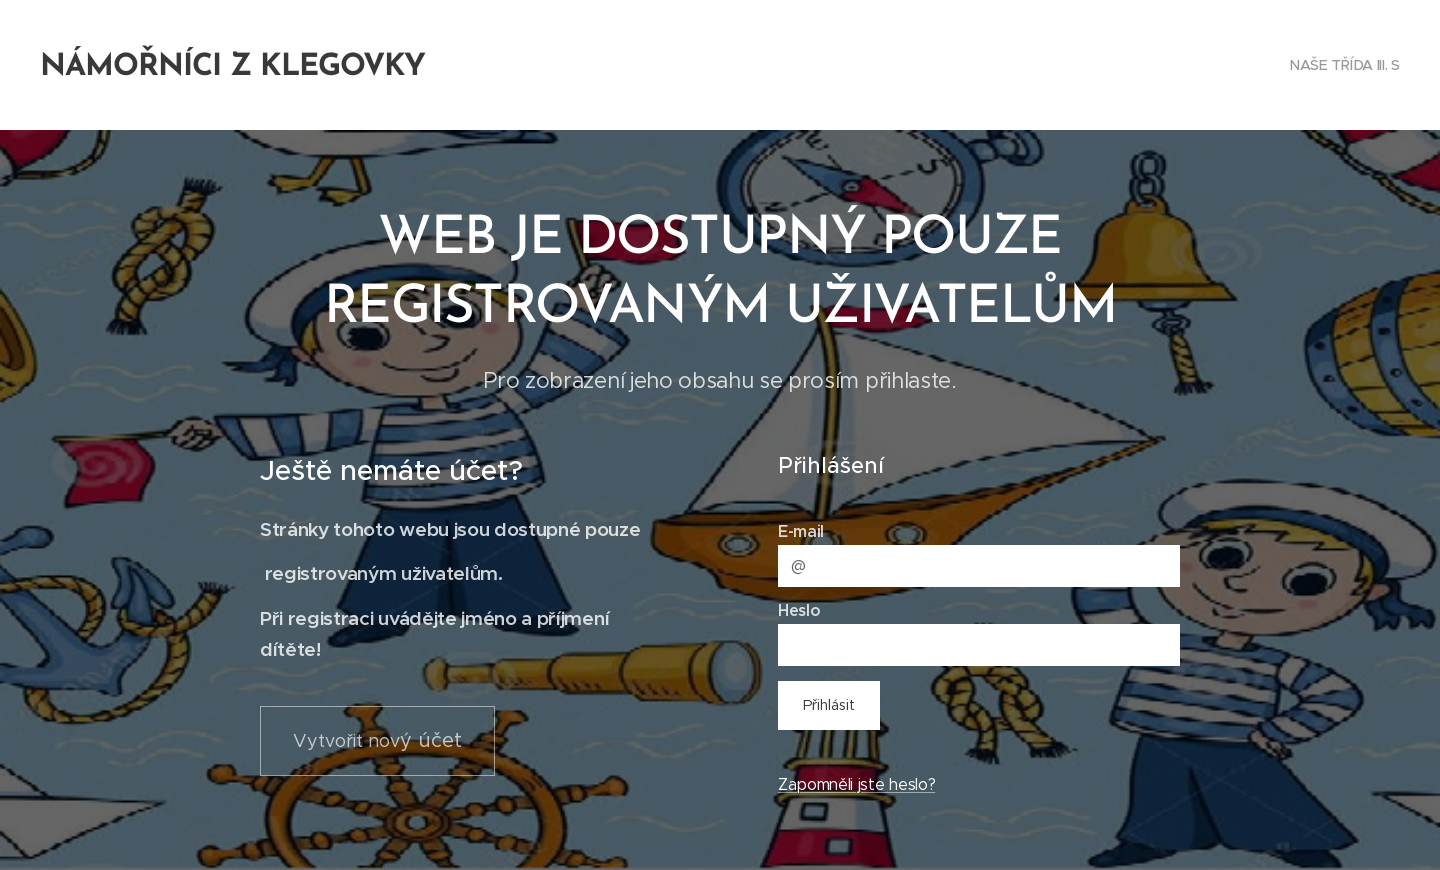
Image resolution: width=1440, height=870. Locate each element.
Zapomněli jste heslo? (856, 784)
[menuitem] (1341, 65)
